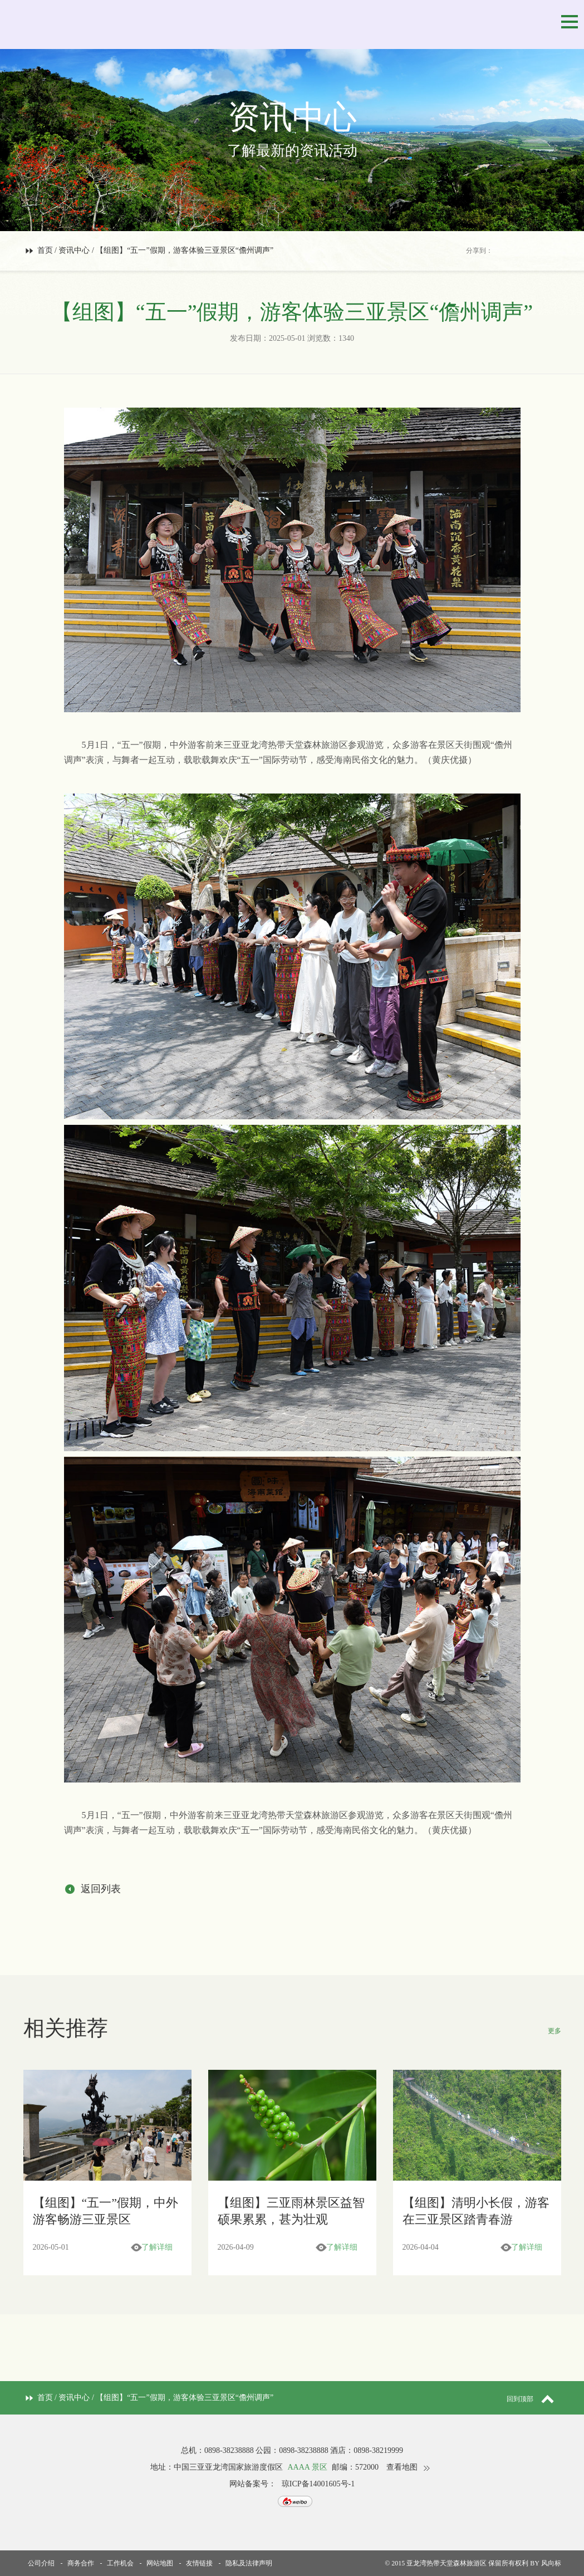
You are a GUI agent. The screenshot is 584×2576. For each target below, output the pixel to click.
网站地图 (159, 2563)
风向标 (551, 2563)
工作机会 (120, 2563)
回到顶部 (534, 2399)
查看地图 (402, 2467)
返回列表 (101, 1888)
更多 (554, 2031)
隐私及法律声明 (248, 2563)
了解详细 (157, 2247)
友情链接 (199, 2563)
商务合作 (80, 2563)
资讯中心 (74, 250)
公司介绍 (41, 2563)
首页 (45, 250)
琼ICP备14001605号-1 (318, 2484)
